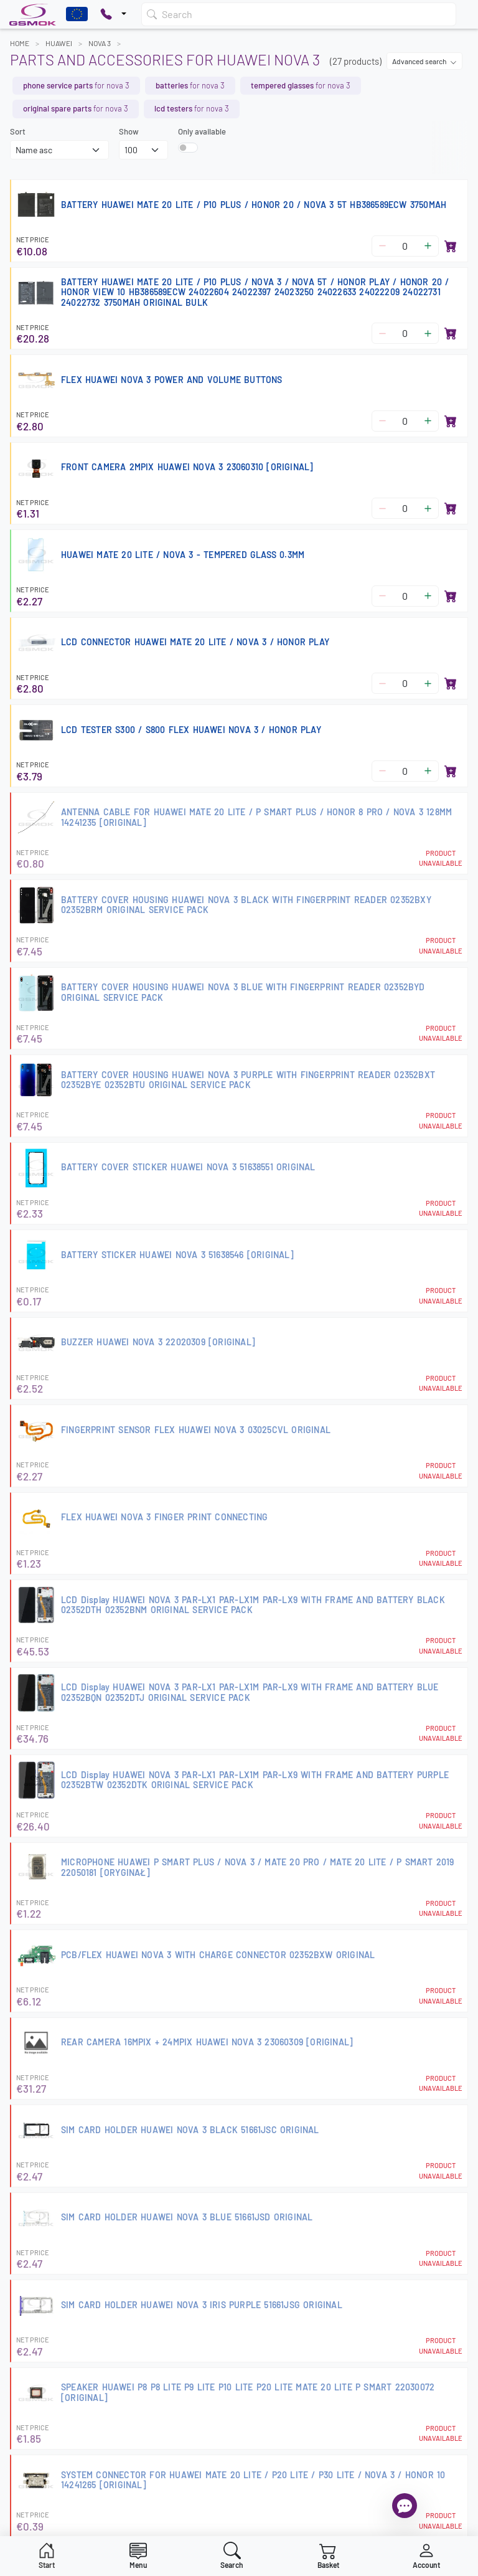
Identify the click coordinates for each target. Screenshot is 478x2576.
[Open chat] (404, 2505)
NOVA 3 (99, 43)
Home (19, 43)
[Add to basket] (450, 246)
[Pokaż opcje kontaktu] (113, 14)
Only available (202, 131)
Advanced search (424, 61)
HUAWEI (58, 43)
